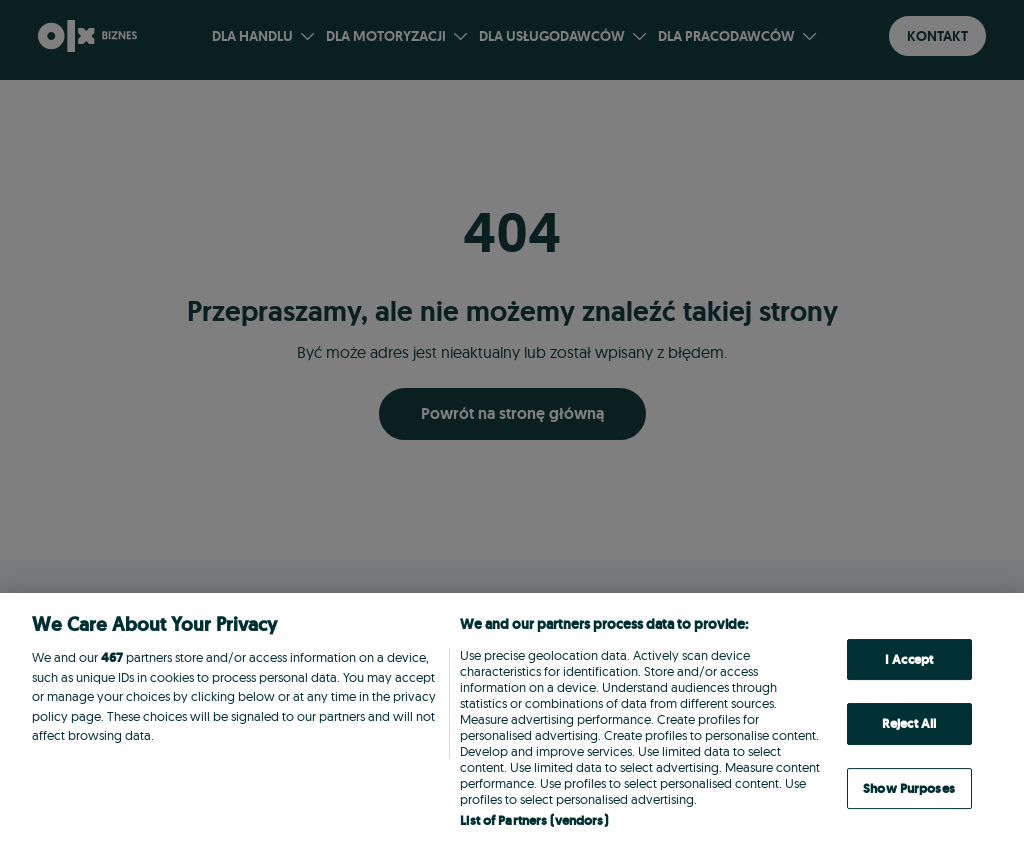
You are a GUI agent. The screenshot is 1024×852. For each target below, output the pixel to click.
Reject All (909, 723)
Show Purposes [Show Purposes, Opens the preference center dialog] (909, 788)
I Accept (909, 659)
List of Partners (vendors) (533, 820)
